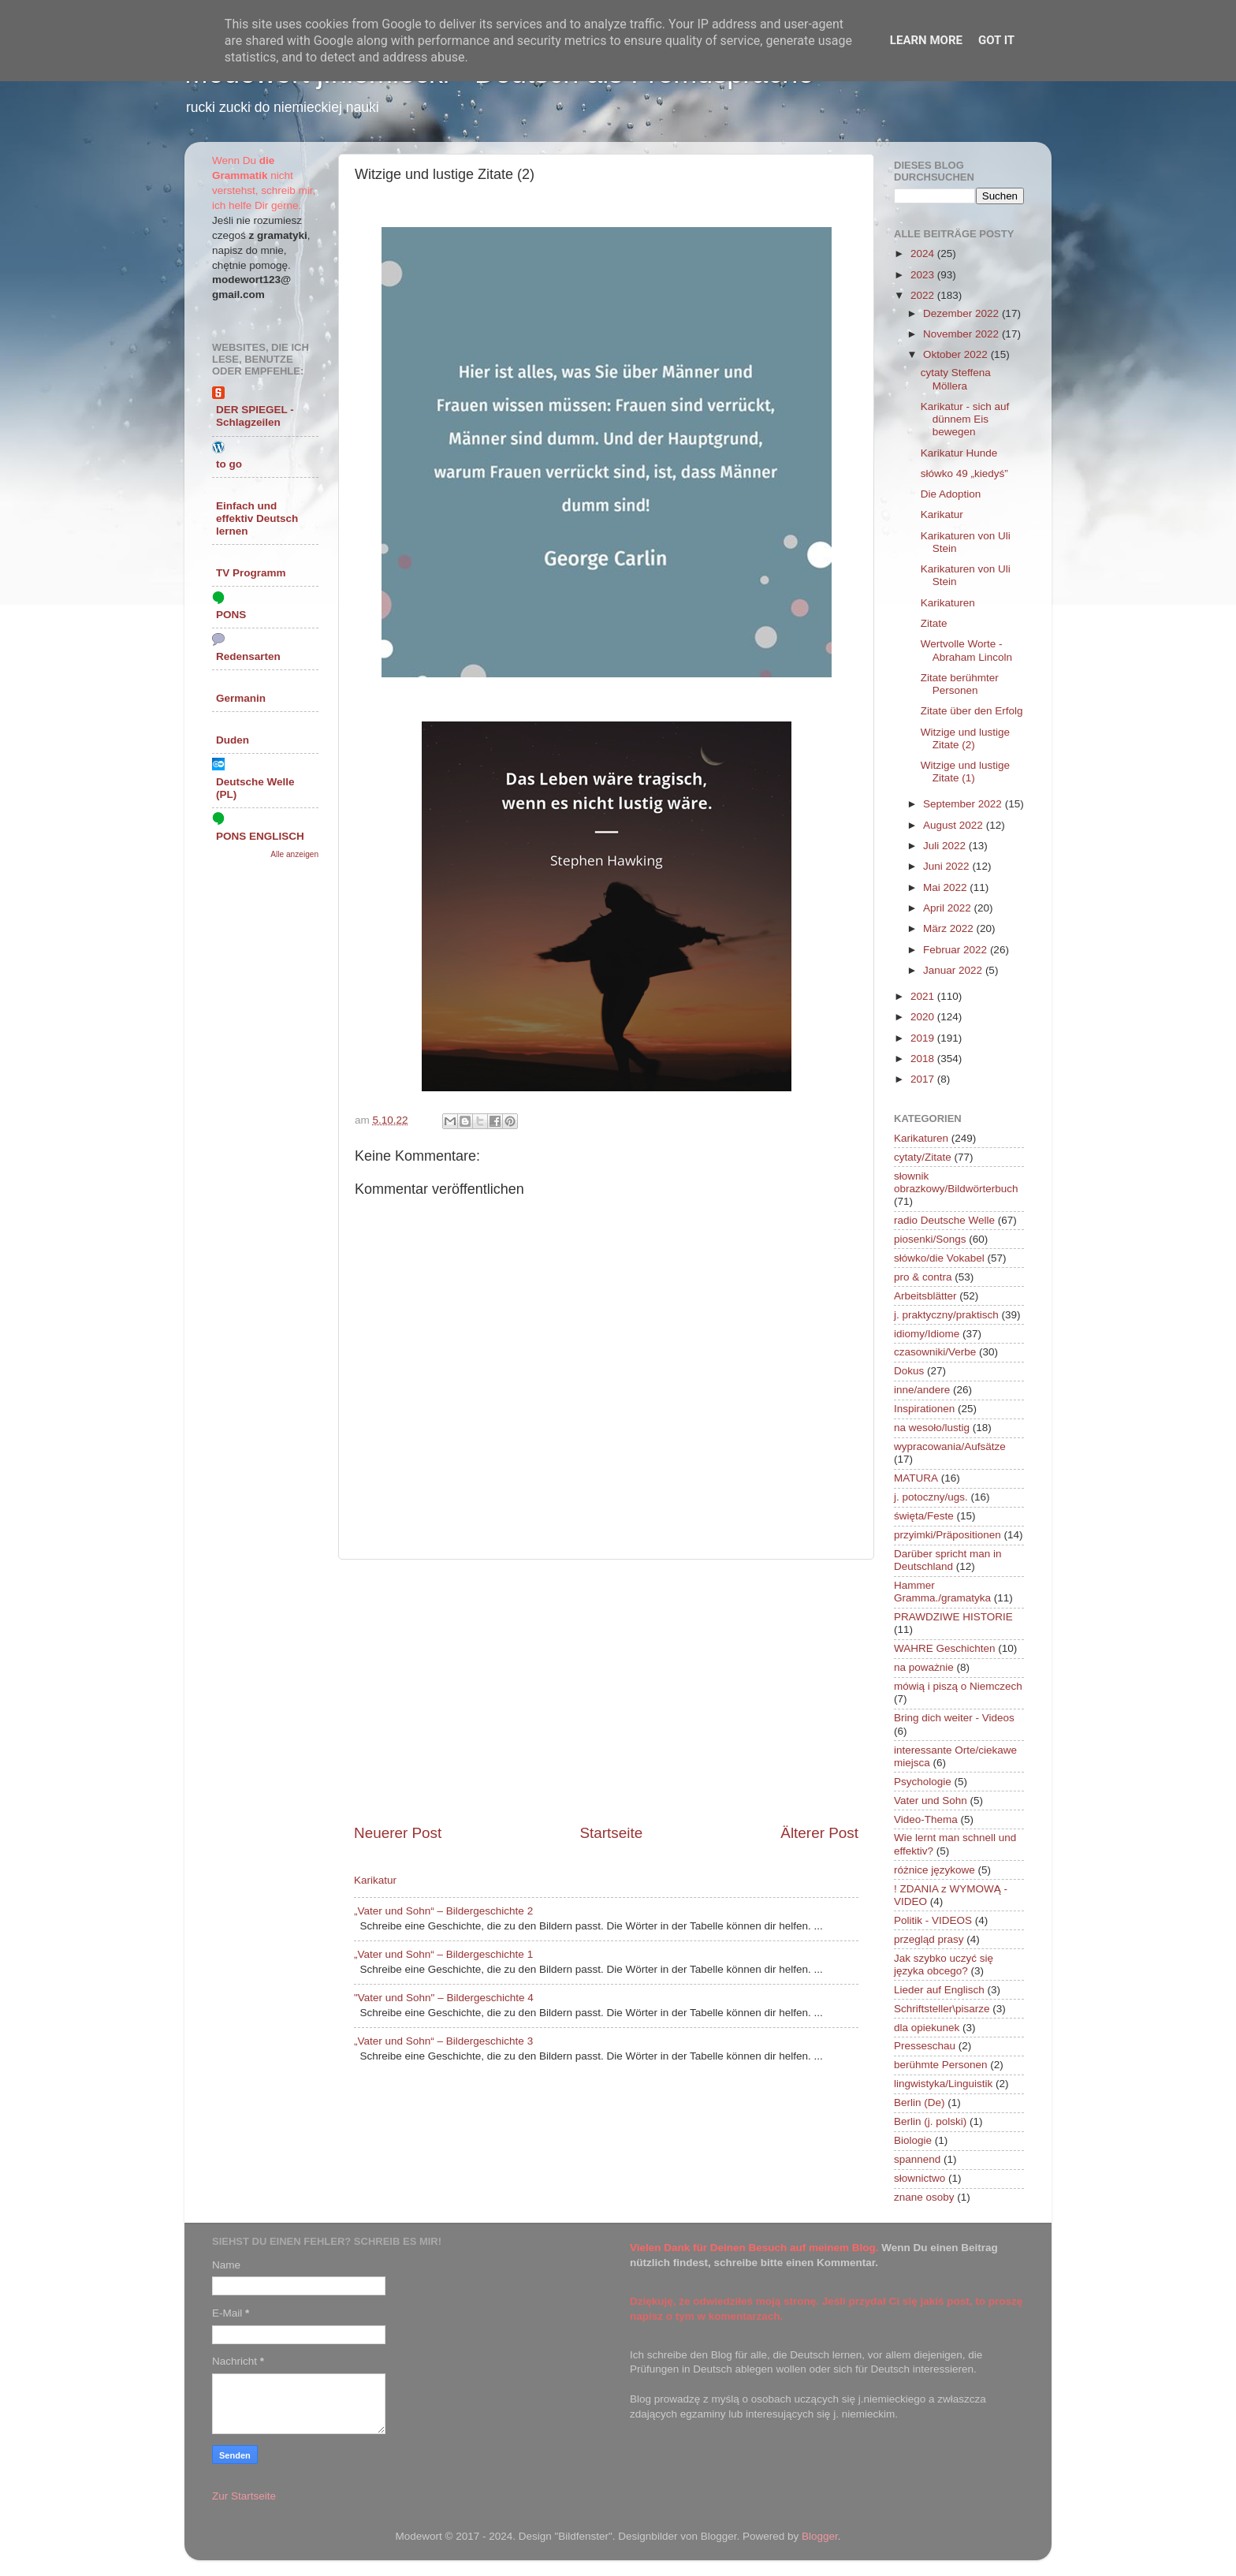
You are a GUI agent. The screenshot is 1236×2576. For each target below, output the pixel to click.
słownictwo (919, 2178)
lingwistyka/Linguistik (943, 2084)
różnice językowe (934, 1870)
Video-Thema (926, 1819)
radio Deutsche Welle (944, 1220)
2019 (923, 1038)
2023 (923, 275)
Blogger (820, 2536)
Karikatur (375, 1880)
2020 (923, 1017)
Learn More (926, 40)
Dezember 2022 (962, 313)
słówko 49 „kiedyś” (964, 473)
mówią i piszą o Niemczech (958, 1686)
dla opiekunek (926, 2028)
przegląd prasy (929, 1939)
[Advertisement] (606, 1691)
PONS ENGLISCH (260, 836)
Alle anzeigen (294, 854)
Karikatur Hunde (959, 453)
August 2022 (954, 825)
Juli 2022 (946, 846)
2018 (923, 1058)
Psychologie (922, 1782)
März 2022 (950, 928)
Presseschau (924, 2046)
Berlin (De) (919, 2102)
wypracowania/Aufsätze (950, 1446)
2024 (923, 253)
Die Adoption (951, 494)
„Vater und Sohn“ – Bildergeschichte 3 (443, 2041)
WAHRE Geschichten (945, 1648)
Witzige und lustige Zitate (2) (965, 738)
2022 (923, 295)
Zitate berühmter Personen (960, 684)
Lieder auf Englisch (939, 1990)
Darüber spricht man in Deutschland (948, 1560)
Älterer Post (819, 1833)
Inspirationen (924, 1409)
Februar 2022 (956, 950)
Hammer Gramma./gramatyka (942, 1591)
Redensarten (248, 656)
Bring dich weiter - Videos (954, 1718)
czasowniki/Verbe (935, 1352)
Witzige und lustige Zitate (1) (965, 771)
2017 (923, 1079)
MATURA (916, 1478)
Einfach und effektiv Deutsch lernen (257, 518)
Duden (232, 740)
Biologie (913, 2140)
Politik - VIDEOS (933, 1920)
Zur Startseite (244, 2496)
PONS (231, 615)
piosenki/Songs (930, 1239)
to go (229, 464)
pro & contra (923, 1277)
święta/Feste (924, 1516)
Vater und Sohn (930, 1800)
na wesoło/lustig (932, 1427)
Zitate (934, 623)
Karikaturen (948, 603)
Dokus (909, 1371)
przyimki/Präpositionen (947, 1535)
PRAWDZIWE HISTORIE (953, 1617)
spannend (917, 2159)
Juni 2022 (947, 866)
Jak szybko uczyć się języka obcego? (943, 1964)
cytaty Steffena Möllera (956, 379)
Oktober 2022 (957, 354)
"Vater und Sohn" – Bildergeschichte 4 (444, 1998)
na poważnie (924, 1667)
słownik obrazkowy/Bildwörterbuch (956, 1182)
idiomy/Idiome (926, 1334)
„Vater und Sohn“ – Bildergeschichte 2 (443, 1911)
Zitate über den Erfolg (972, 711)
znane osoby (924, 2197)
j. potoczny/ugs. (931, 1497)
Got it (996, 40)
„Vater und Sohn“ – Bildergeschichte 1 (443, 1954)
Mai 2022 (946, 887)
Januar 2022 (954, 970)
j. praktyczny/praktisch (946, 1315)
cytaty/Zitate (922, 1157)
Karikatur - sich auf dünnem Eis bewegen (965, 419)
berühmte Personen (941, 2065)
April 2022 (948, 908)
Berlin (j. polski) (930, 2121)
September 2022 (964, 804)
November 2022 (962, 334)
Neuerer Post (397, 1833)
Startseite (610, 1833)
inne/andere (922, 1390)
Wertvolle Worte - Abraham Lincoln (966, 650)
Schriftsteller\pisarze (942, 2009)
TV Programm (251, 573)
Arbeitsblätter (925, 1296)
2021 (923, 996)
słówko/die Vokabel (939, 1258)
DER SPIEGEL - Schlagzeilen (255, 416)
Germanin (241, 698)
